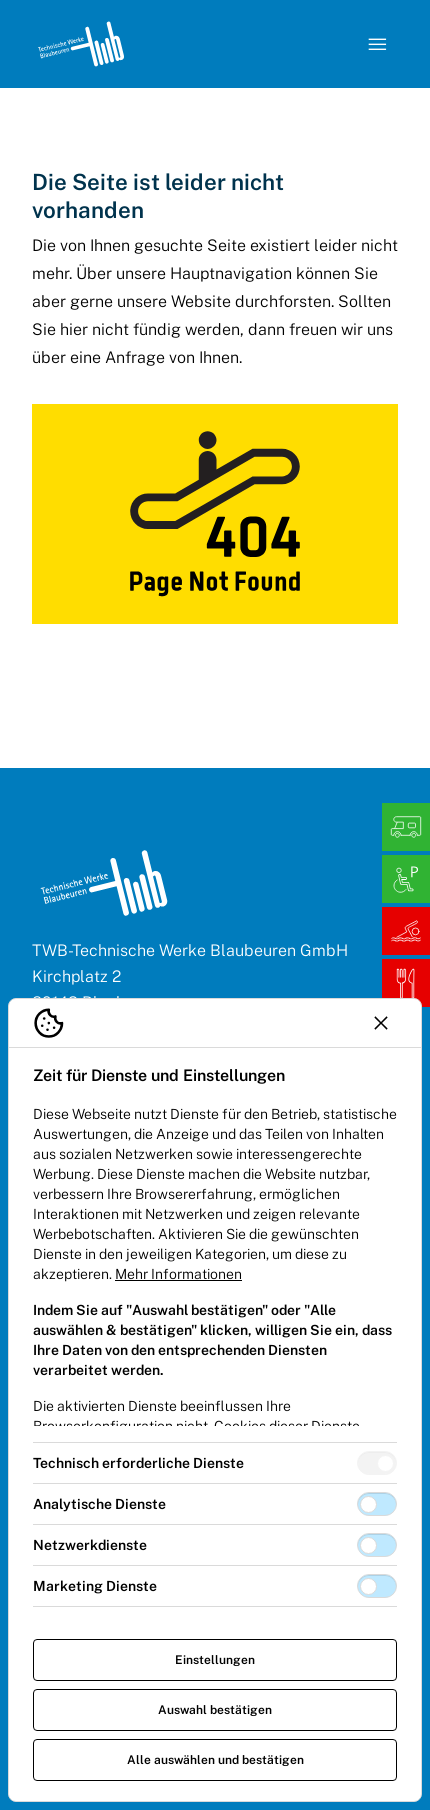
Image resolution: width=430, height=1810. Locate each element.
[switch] (377, 1463)
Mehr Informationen (178, 1274)
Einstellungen (215, 1660)
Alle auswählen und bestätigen (215, 1760)
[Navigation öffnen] (378, 44)
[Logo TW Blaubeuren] (81, 44)
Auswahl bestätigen (215, 1710)
